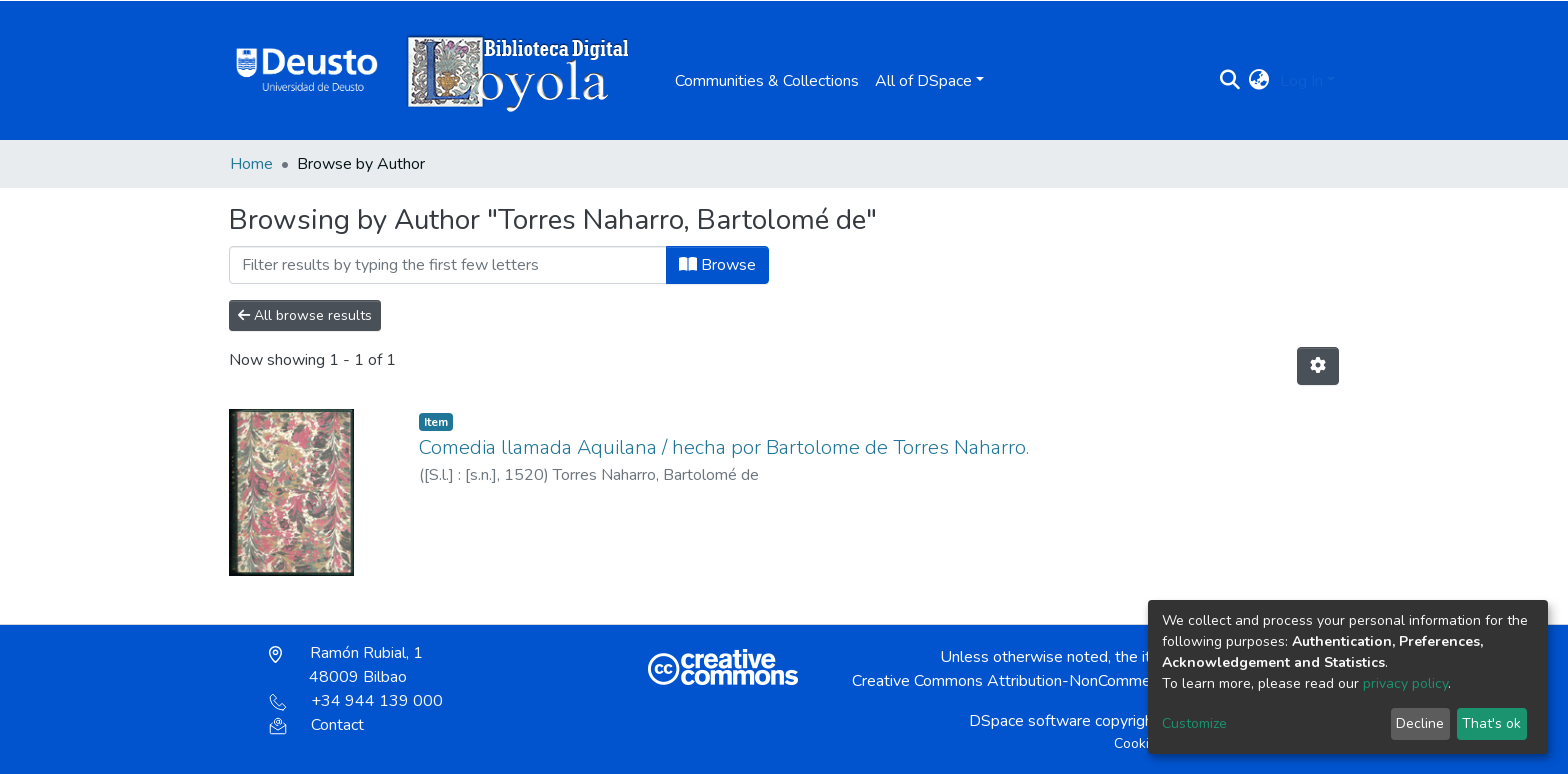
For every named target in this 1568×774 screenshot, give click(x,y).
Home (251, 164)
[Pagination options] (1318, 366)
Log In (1301, 81)
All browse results (305, 315)
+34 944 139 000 (356, 701)
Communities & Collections (767, 81)
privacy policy (1405, 683)
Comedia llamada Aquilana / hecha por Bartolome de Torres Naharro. (724, 447)
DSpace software (1030, 721)
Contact (316, 725)
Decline (1420, 723)
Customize (1194, 723)
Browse (717, 265)
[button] (1259, 81)
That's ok (1491, 723)
